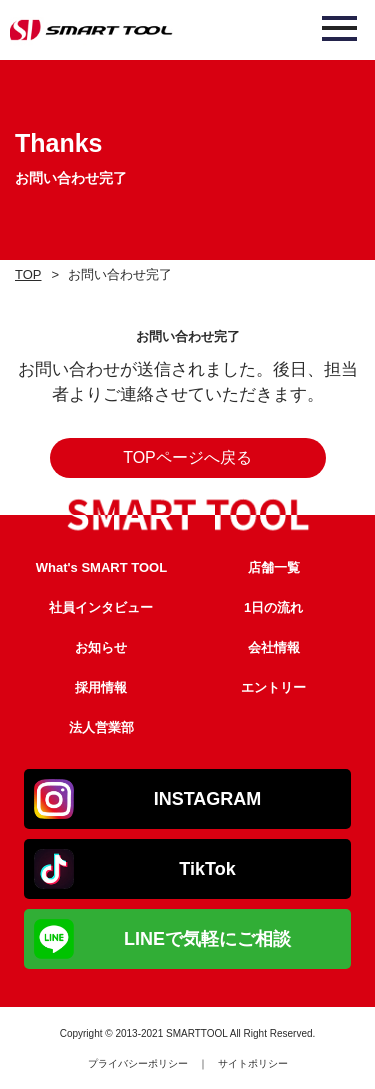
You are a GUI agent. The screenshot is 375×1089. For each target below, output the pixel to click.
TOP (28, 274)
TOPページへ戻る (187, 457)
